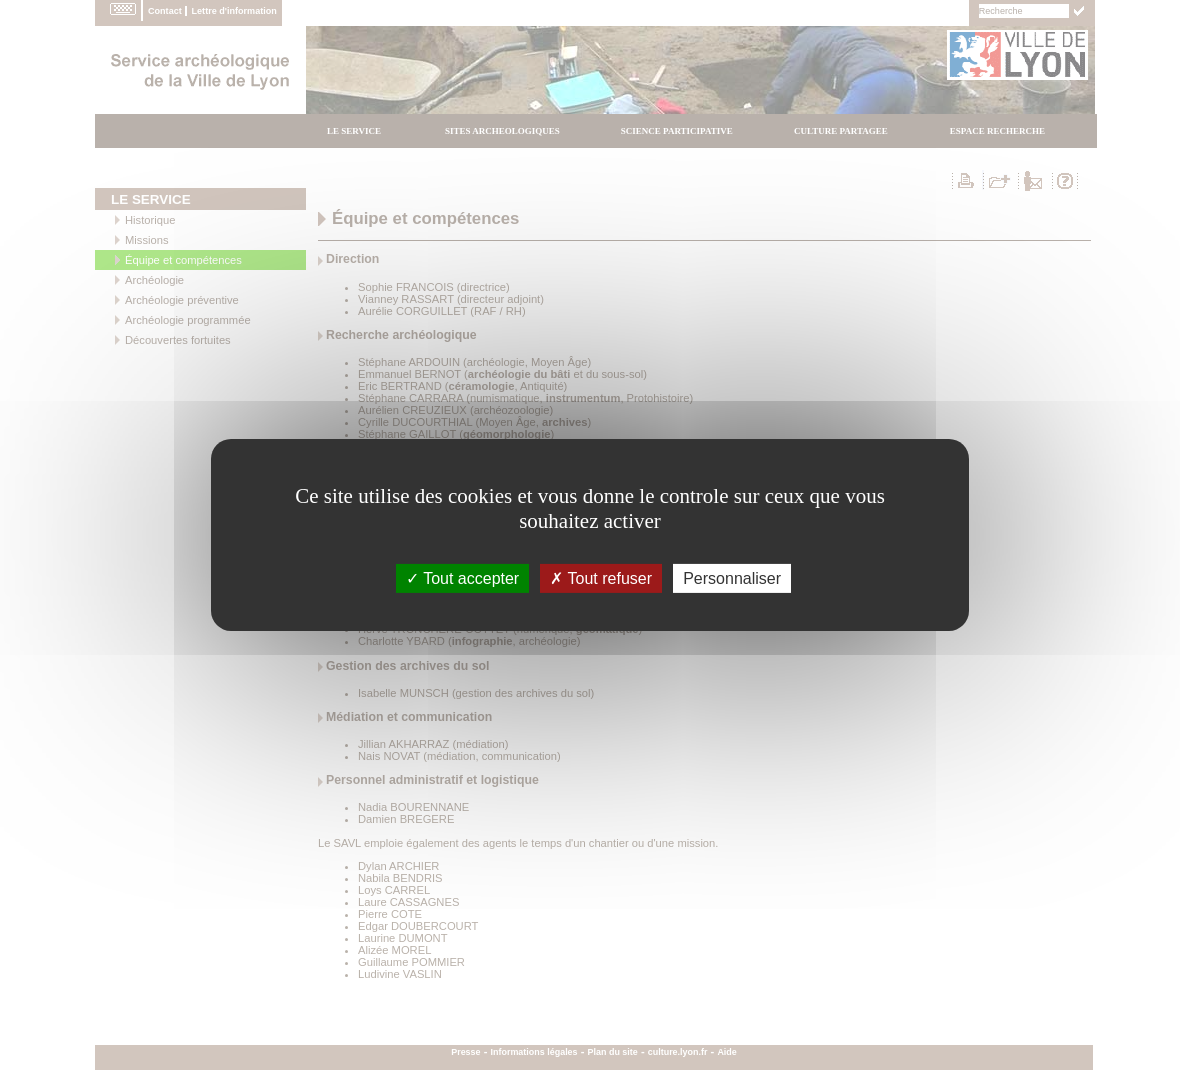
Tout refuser (601, 578)
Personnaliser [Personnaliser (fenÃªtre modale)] (732, 578)
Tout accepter (462, 578)
